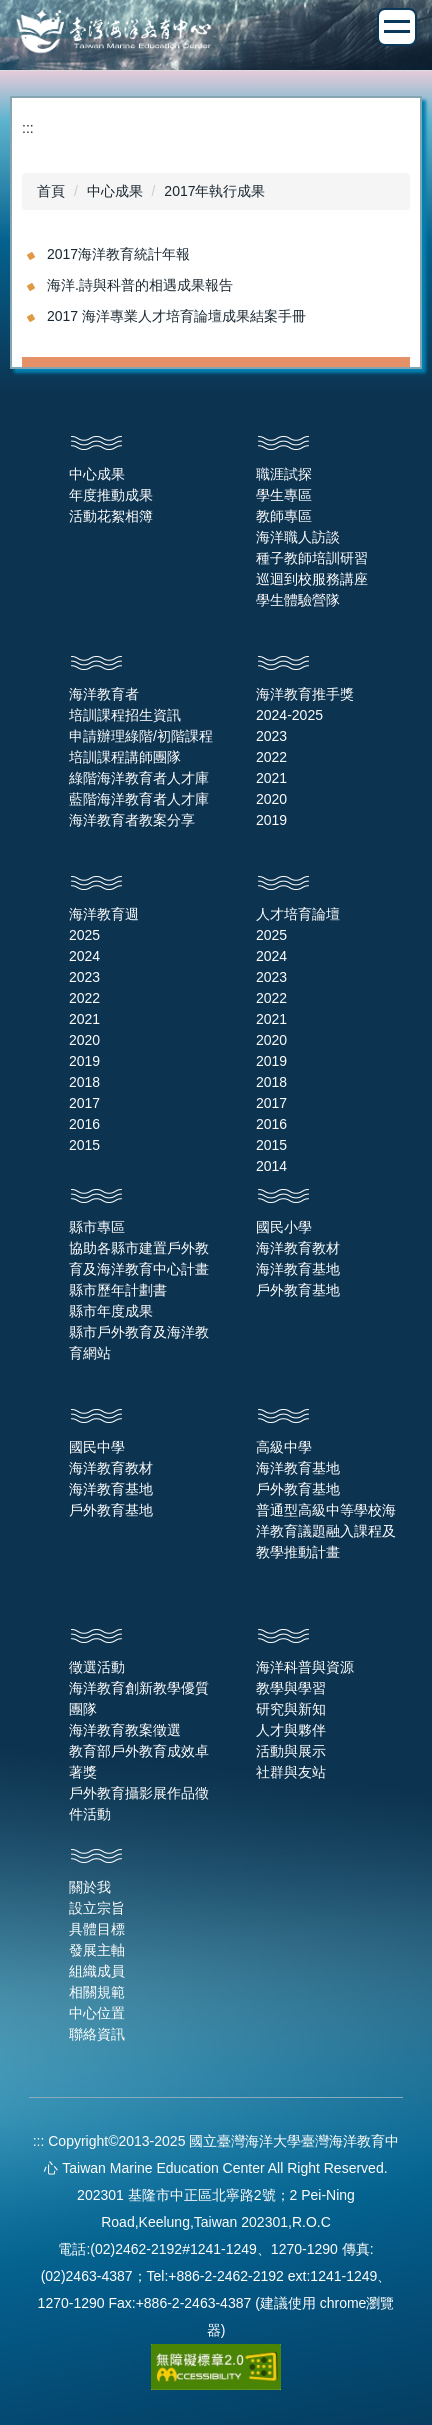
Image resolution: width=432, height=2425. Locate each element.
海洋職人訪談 (298, 537)
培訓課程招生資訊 (125, 715)
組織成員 (97, 1971)
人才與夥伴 (291, 1730)
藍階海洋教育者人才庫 (139, 799)
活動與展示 (291, 1751)
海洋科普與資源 (305, 1667)
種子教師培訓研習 (312, 558)
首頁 (51, 191)
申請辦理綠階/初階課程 (141, 736)
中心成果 (115, 191)
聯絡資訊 (97, 2034)
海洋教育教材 (298, 1248)
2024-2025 (289, 715)
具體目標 (97, 1929)
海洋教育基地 (298, 1269)
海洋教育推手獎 (305, 694)
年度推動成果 (111, 495)
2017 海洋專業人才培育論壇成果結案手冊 (176, 316)
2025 (84, 935)
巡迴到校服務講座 (312, 579)
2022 (271, 757)
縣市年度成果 (111, 1311)
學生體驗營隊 (298, 600)
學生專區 (284, 495)
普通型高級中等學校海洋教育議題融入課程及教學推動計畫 (326, 1531)
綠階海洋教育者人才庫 (139, 778)
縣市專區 (97, 1227)
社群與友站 (291, 1772)
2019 (271, 820)
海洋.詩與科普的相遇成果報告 (140, 285)
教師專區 (284, 516)
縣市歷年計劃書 (118, 1290)
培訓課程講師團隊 (125, 757)
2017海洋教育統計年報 (118, 254)
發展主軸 (97, 1950)
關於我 (90, 1887)
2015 (84, 1145)
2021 (271, 778)
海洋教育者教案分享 (132, 820)
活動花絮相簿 (111, 516)
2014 (271, 1166)
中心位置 (97, 2013)
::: (28, 128)
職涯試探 (284, 474)
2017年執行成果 (214, 191)
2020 (271, 799)
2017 (84, 1103)
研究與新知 (291, 1709)
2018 (84, 1082)
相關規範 (97, 1992)
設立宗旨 (97, 1908)
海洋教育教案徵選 (125, 1730)
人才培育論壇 (298, 914)
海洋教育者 (104, 694)
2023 (271, 736)
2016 (84, 1124)
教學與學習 (291, 1688)
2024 (84, 956)
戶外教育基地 (298, 1290)
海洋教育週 (104, 914)
